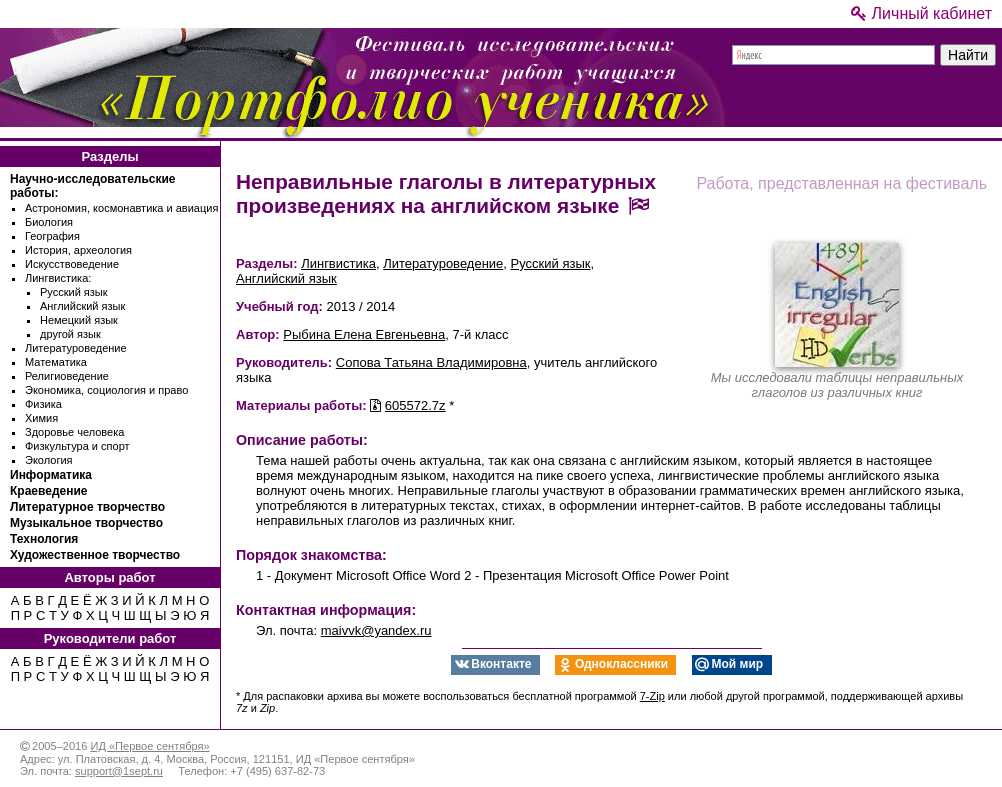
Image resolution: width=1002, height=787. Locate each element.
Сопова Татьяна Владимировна (431, 362)
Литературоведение (76, 348)
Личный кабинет (921, 13)
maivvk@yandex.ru (376, 630)
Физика (43, 404)
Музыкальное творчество (86, 523)
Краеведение (48, 491)
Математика (56, 362)
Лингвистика (338, 263)
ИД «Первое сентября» (149, 746)
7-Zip (652, 696)
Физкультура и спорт (77, 446)
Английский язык (82, 306)
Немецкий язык (79, 320)
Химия (41, 418)
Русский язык (74, 292)
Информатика (51, 475)
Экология (49, 460)
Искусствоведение (72, 264)
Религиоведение (67, 376)
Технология (44, 539)
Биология (49, 222)
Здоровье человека (74, 432)
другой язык (70, 334)
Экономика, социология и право (106, 390)
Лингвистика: (58, 278)
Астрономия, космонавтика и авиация (121, 208)
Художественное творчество (95, 555)
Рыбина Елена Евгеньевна (364, 334)
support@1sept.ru (119, 771)
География (52, 236)
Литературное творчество (87, 507)
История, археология (78, 250)
